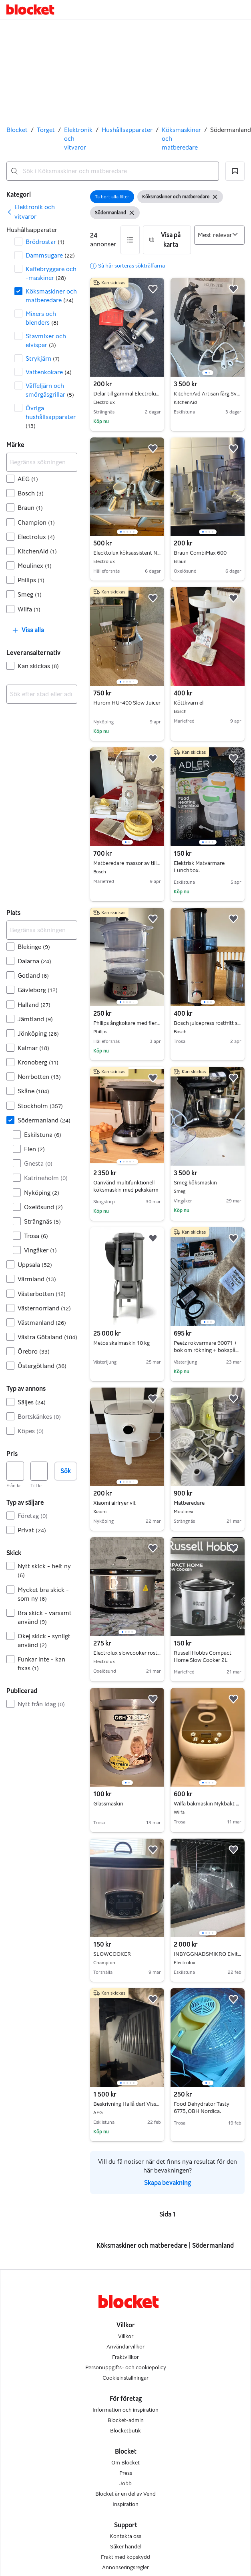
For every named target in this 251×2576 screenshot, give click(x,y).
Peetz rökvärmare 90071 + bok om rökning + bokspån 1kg (206, 1350)
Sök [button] (65, 1471)
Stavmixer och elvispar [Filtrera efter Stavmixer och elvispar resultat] (46, 340)
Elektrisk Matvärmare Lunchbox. (199, 867)
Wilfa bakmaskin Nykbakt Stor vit (207, 1803)
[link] (41, 212)
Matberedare (207, 1503)
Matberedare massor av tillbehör (127, 863)
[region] (208, 327)
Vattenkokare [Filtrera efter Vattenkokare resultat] (49, 372)
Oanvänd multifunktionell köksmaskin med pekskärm (126, 1186)
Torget (46, 130)
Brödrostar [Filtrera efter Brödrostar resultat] (45, 242)
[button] (235, 171)
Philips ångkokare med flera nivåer (127, 1023)
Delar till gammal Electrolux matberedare (127, 393)
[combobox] (112, 171)
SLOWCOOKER (127, 1954)
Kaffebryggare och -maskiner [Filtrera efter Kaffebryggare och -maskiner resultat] (51, 273)
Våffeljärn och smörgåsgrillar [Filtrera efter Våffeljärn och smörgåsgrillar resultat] (50, 390)
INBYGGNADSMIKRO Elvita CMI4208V (207, 1954)
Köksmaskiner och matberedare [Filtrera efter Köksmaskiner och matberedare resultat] (51, 296)
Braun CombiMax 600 (207, 553)
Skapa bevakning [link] (167, 2183)
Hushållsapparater (127, 130)
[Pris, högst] (39, 1471)
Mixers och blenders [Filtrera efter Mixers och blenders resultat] (42, 318)
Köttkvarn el (207, 703)
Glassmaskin (108, 1803)
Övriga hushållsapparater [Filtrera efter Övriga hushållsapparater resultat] (51, 416)
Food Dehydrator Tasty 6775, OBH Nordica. (201, 2108)
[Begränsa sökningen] (41, 462)
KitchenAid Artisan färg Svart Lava (207, 393)
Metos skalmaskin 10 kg (121, 1343)
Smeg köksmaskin (207, 1182)
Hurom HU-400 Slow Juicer (127, 702)
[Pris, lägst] (15, 1471)
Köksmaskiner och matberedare (181, 138)
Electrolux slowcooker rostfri (127, 1653)
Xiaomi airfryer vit (127, 1503)
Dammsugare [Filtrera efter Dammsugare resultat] (50, 255)
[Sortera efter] (219, 235)
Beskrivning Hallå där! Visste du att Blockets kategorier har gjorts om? (127, 2104)
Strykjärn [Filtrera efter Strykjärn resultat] (43, 358)
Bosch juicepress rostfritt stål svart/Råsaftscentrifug (207, 1023)
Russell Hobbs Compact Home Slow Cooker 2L (202, 1656)
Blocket (17, 130)
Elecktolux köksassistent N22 (127, 553)
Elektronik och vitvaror (78, 138)
